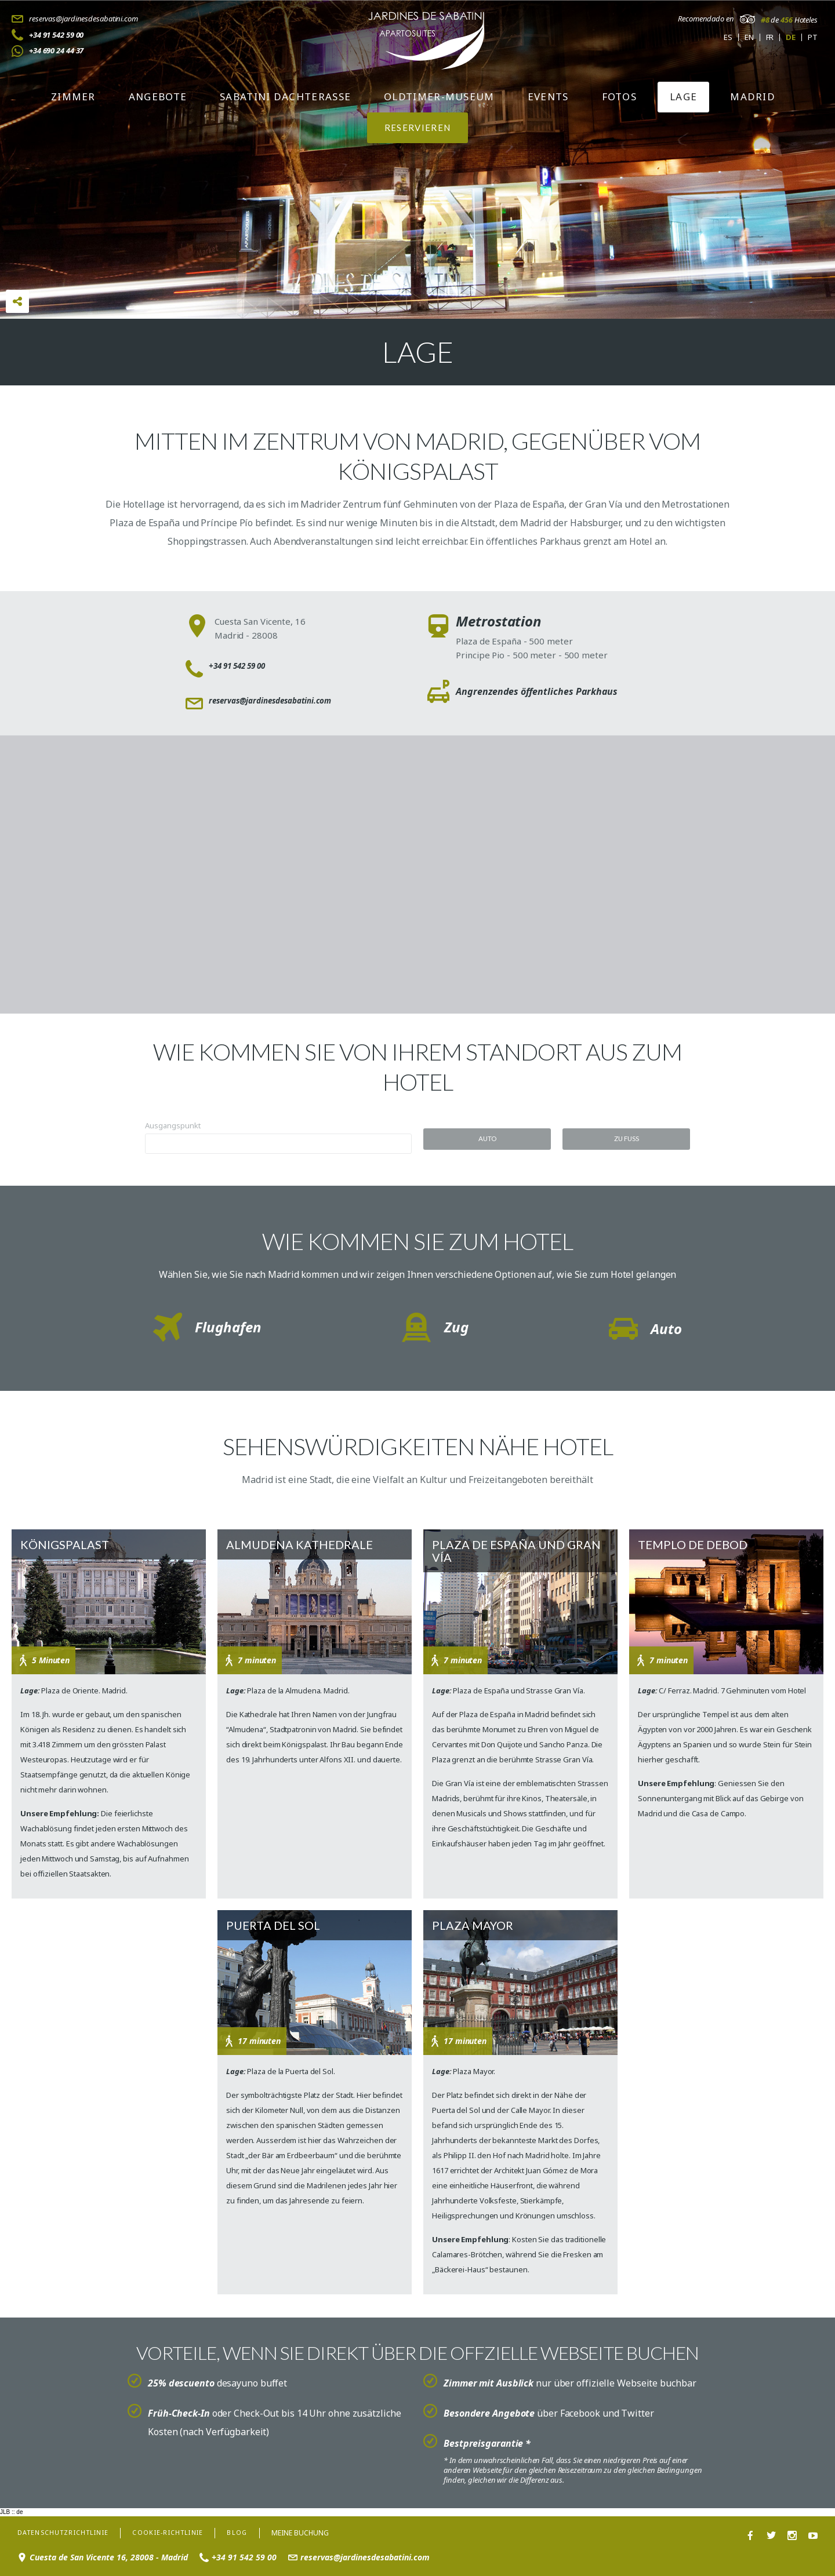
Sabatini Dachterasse (285, 96)
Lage (683, 96)
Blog (257, 2530)
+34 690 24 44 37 (56, 50)
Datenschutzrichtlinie (69, 2530)
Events (548, 96)
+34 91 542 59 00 (56, 35)
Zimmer (73, 96)
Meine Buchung (321, 2530)
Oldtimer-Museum (439, 96)
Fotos (619, 96)
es (728, 37)
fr (770, 37)
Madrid (752, 96)
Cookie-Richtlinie (183, 2530)
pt (813, 37)
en (749, 37)
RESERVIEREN (417, 127)
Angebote (158, 96)
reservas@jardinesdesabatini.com (83, 18)
